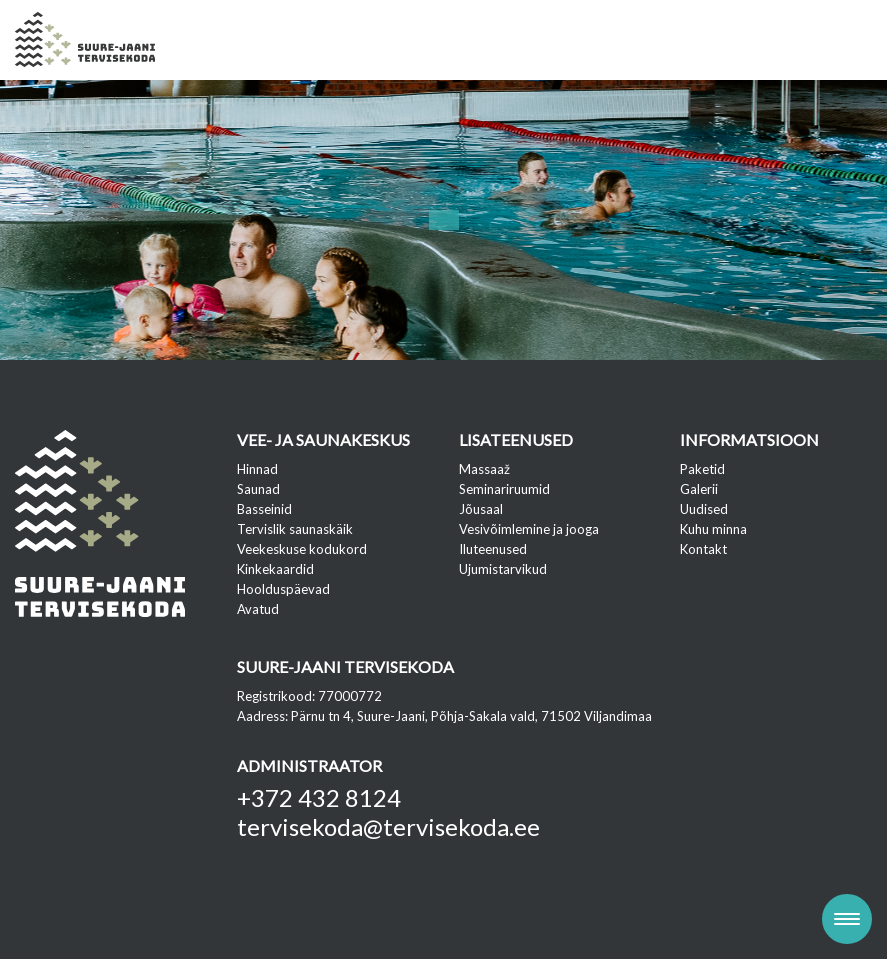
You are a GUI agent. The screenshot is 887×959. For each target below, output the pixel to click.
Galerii (699, 489)
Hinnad (257, 469)
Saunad (258, 489)
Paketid (702, 469)
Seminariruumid (504, 489)
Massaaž (484, 469)
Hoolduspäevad (283, 589)
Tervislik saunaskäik (295, 529)
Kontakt (703, 549)
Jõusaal (481, 509)
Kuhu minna (713, 529)
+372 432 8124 (319, 797)
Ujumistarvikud (503, 569)
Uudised (704, 509)
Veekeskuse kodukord (302, 549)
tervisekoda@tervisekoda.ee (388, 826)
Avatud (258, 609)
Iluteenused (493, 549)
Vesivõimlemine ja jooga (529, 529)
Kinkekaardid (275, 569)
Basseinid (264, 509)
